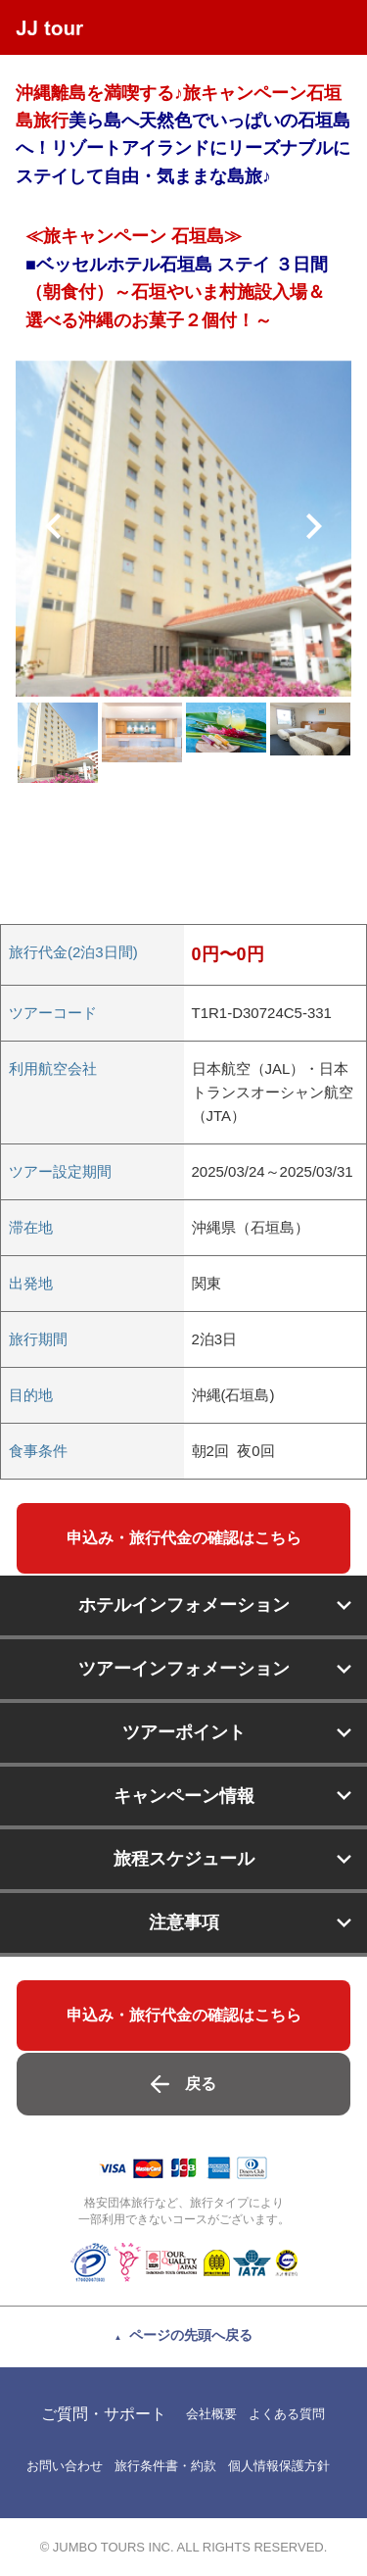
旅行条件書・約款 (165, 2465)
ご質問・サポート (103, 2414)
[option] (183, 529)
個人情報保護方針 (279, 2465)
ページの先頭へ (190, 2335)
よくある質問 (287, 2413)
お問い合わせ (64, 2465)
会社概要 (211, 2413)
